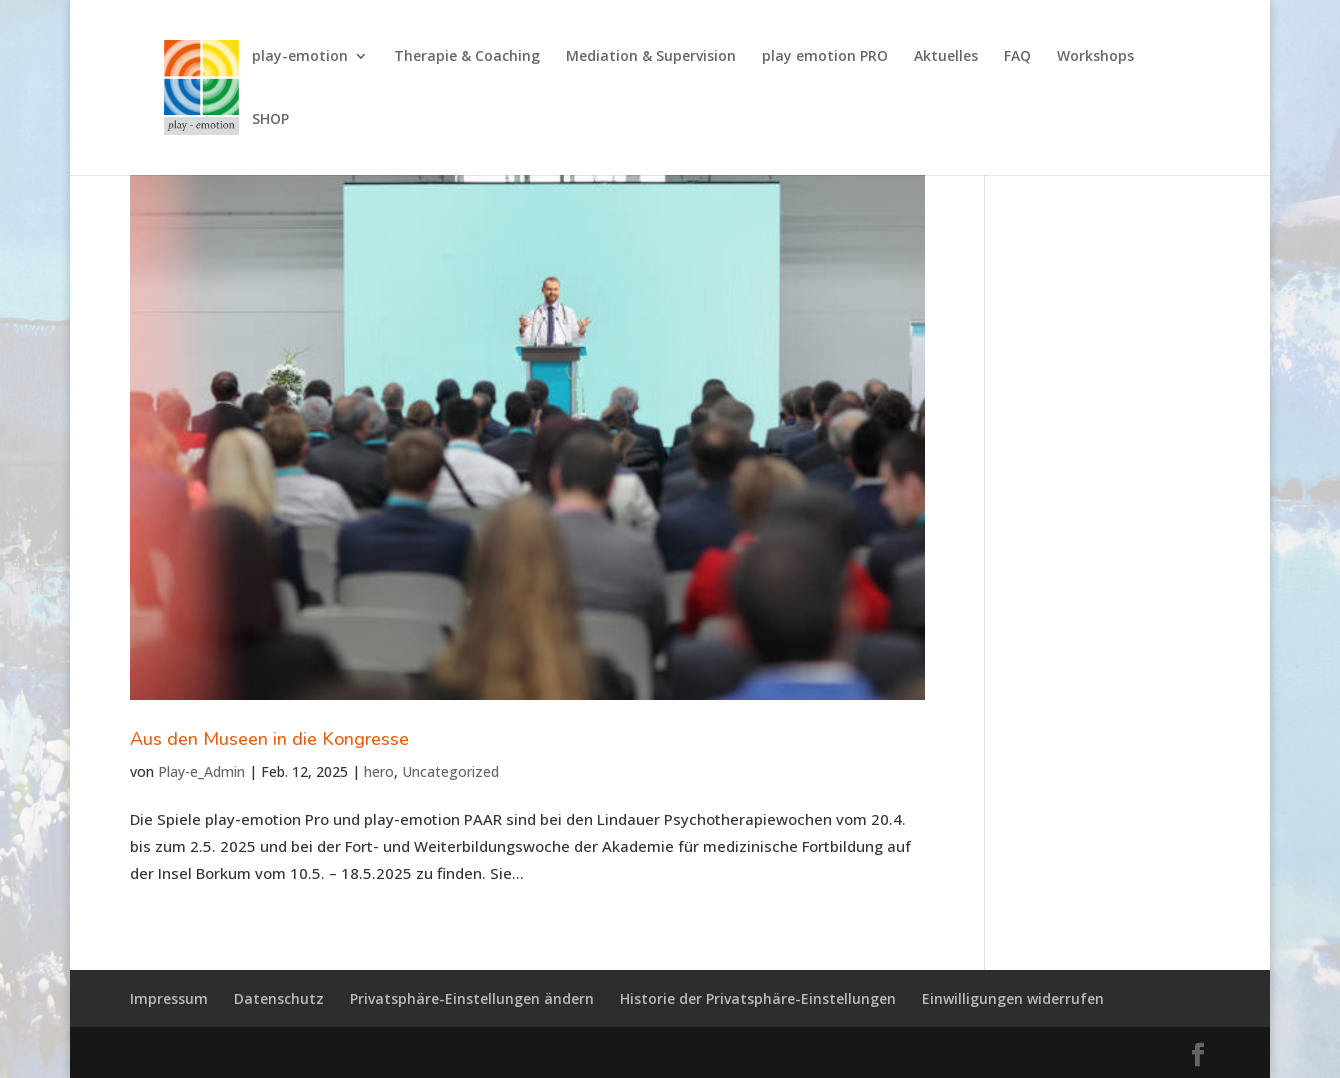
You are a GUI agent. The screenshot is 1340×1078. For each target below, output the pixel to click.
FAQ (1017, 57)
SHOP (270, 120)
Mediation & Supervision (651, 57)
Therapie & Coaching (467, 57)
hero (379, 771)
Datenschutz (279, 998)
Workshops (1095, 57)
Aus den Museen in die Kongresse (269, 739)
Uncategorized (450, 771)
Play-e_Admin (201, 771)
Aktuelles (946, 57)
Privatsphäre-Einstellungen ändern (472, 998)
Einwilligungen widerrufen (1013, 998)
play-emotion (300, 57)
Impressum (169, 998)
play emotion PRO (825, 57)
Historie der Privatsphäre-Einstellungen (758, 998)
